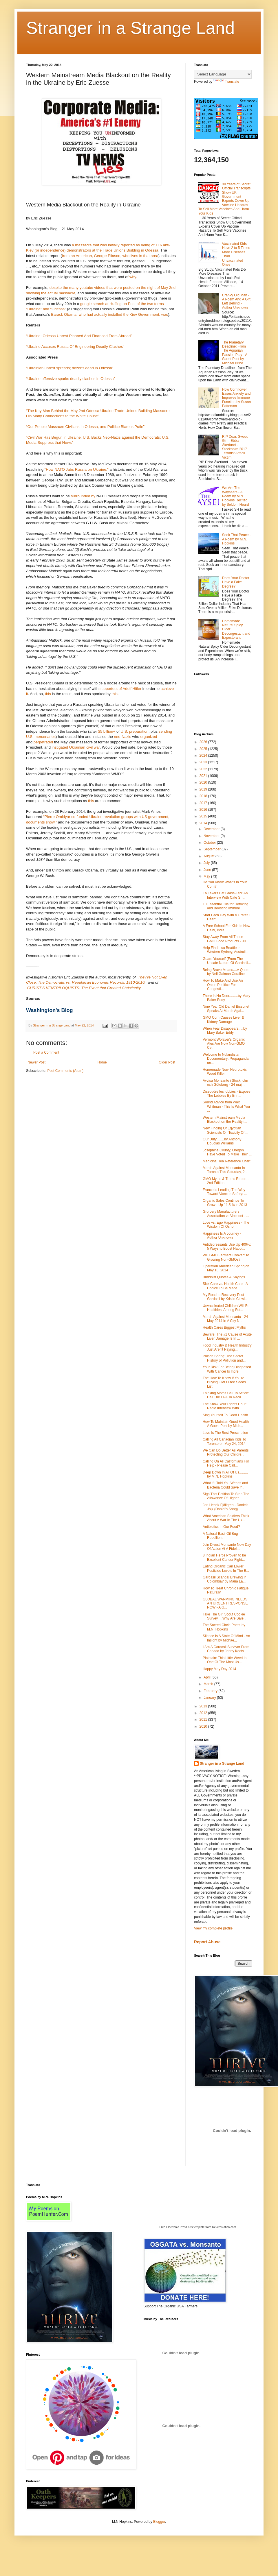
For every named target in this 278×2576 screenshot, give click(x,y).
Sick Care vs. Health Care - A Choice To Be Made (225, 1286)
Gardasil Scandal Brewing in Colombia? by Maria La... (224, 1579)
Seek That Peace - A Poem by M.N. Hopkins (236, 539)
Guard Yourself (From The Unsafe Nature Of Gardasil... (227, 961)
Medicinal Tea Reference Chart (226, 1161)
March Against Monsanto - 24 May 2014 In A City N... (225, 1319)
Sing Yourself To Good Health (225, 1415)
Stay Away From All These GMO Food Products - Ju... (225, 939)
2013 (204, 1706)
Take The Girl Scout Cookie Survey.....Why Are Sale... (224, 1616)
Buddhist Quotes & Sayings (224, 1277)
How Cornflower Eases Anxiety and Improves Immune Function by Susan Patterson (236, 397)
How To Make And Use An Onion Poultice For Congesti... (223, 984)
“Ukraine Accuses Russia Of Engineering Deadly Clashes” (75, 346)
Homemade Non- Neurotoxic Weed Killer (225, 1072)
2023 (204, 762)
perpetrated (43, 742)
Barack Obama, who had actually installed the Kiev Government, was (109, 314)
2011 (204, 1720)
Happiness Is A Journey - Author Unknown (222, 1235)
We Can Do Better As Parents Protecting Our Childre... (226, 1452)
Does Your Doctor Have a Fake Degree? (235, 582)
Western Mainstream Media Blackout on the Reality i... (225, 1120)
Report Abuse (207, 1942)
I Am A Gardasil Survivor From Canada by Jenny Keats (226, 1649)
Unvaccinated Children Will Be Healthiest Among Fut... (226, 1308)
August (209, 856)
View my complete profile (213, 1928)
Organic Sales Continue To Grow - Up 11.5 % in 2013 (225, 1203)
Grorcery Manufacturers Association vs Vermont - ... (226, 1213)
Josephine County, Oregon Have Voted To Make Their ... (227, 1152)
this (48, 694)
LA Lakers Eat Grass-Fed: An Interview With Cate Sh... (225, 895)
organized (148, 736)
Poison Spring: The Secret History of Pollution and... (224, 1358)
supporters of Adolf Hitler (120, 688)
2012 (204, 1713)
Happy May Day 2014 (219, 1669)
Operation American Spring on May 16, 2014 (226, 1268)
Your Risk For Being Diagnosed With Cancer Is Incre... (227, 1369)
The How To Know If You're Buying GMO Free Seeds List (224, 1382)
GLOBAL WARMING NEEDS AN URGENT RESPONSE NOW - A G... (225, 1603)
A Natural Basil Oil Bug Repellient (220, 1536)
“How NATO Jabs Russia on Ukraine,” (77, 469)
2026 (204, 742)
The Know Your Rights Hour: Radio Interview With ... (224, 1406)
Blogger (159, 2522)
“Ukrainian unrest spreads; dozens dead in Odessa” (69, 368)
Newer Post (36, 1062)
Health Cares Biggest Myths (224, 1327)
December (212, 829)
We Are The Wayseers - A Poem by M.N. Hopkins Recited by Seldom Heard (235, 496)
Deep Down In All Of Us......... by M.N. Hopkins (225, 1474)
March (209, 1684)
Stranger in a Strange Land (130, 28)
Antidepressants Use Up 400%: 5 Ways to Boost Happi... (227, 1246)
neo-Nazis (122, 736)
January (210, 1698)
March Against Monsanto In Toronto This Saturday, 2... (225, 1170)
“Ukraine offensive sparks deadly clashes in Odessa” (70, 378)
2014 (204, 823)
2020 (204, 782)
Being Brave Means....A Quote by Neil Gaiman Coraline (226, 972)
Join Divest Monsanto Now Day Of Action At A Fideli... (227, 1547)
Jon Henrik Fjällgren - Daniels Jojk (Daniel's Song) (225, 1507)
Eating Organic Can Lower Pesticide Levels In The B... (226, 1568)
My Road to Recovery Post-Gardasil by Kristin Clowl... (225, 1297)
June (208, 870)
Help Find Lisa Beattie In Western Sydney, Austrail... (225, 950)
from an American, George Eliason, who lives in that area (110, 256)
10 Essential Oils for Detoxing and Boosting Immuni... (225, 906)
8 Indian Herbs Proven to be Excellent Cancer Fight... (224, 1557)
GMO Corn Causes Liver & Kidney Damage (223, 1019)
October (210, 843)
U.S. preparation (135, 731)
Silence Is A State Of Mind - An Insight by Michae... (226, 1638)
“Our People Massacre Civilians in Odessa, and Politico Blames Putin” (85, 426)
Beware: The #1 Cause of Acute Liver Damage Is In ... (227, 1336)
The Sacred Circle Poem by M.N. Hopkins (224, 1627)
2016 (204, 810)
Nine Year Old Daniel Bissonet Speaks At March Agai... (226, 1008)
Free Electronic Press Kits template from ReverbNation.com (197, 2227)
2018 (204, 796)
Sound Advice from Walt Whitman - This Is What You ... (226, 1106)
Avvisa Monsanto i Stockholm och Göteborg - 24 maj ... (225, 1083)
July (207, 863)
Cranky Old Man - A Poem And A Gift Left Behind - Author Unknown (236, 301)
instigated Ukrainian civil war (76, 747)
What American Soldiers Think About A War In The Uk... (226, 1518)
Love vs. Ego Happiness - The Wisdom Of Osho (226, 1224)
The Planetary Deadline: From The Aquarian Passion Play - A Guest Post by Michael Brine (234, 352)
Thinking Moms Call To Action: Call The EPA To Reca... (226, 1395)
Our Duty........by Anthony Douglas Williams (222, 1141)
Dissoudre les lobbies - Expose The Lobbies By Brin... (226, 1094)
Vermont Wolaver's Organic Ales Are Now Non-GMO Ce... (224, 1043)
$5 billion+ (107, 731)
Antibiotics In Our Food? (221, 1527)
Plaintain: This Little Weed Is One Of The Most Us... (224, 1660)
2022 (204, 769)
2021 (204, 776)
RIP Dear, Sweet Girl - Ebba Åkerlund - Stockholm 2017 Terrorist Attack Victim (235, 447)
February (211, 1691)
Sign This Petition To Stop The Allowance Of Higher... (226, 1496)
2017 (204, 803)
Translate (226, 82)
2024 (204, 756)
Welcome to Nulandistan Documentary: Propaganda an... (225, 1058)
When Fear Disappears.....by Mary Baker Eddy (225, 1030)
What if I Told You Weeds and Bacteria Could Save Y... (225, 1485)
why (132, 277)
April (207, 1677)
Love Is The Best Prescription (225, 1433)
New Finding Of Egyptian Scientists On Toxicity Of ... (225, 1130)
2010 (204, 1726)
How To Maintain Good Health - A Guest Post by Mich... (227, 1424)
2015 (204, 816)
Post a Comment (46, 1052)
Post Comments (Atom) (65, 1071)
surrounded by (83, 496)
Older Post (167, 1062)
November (212, 836)
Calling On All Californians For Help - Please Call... (226, 1463)
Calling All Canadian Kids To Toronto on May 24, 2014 (224, 1441)
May (207, 876)
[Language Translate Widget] (223, 74)
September (213, 849)
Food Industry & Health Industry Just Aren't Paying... (227, 1347)
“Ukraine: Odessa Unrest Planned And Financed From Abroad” (79, 336)
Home (102, 1062)
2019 (204, 789)
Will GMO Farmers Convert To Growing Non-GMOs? (226, 1257)
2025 (204, 749)
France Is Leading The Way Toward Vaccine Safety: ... (225, 1192)
